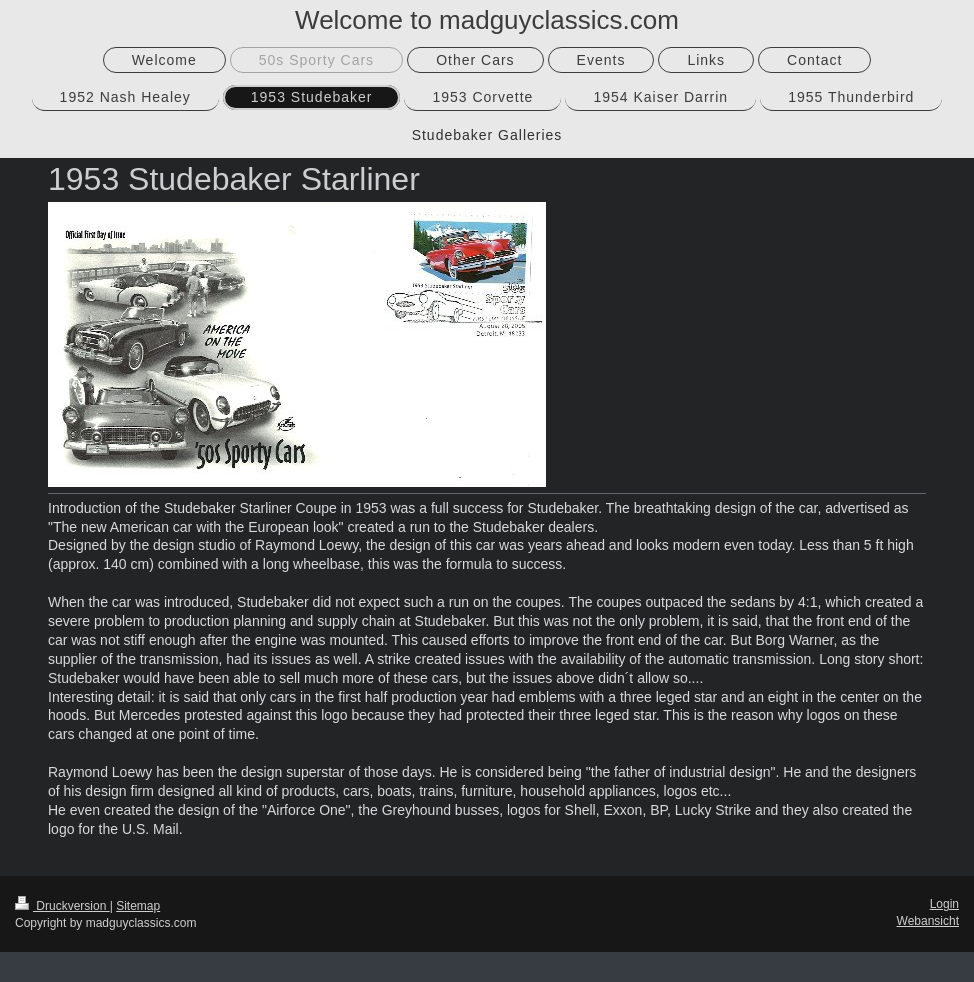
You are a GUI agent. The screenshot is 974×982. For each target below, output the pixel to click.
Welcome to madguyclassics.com (487, 20)
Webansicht (928, 921)
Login (944, 904)
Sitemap (138, 906)
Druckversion (62, 906)
